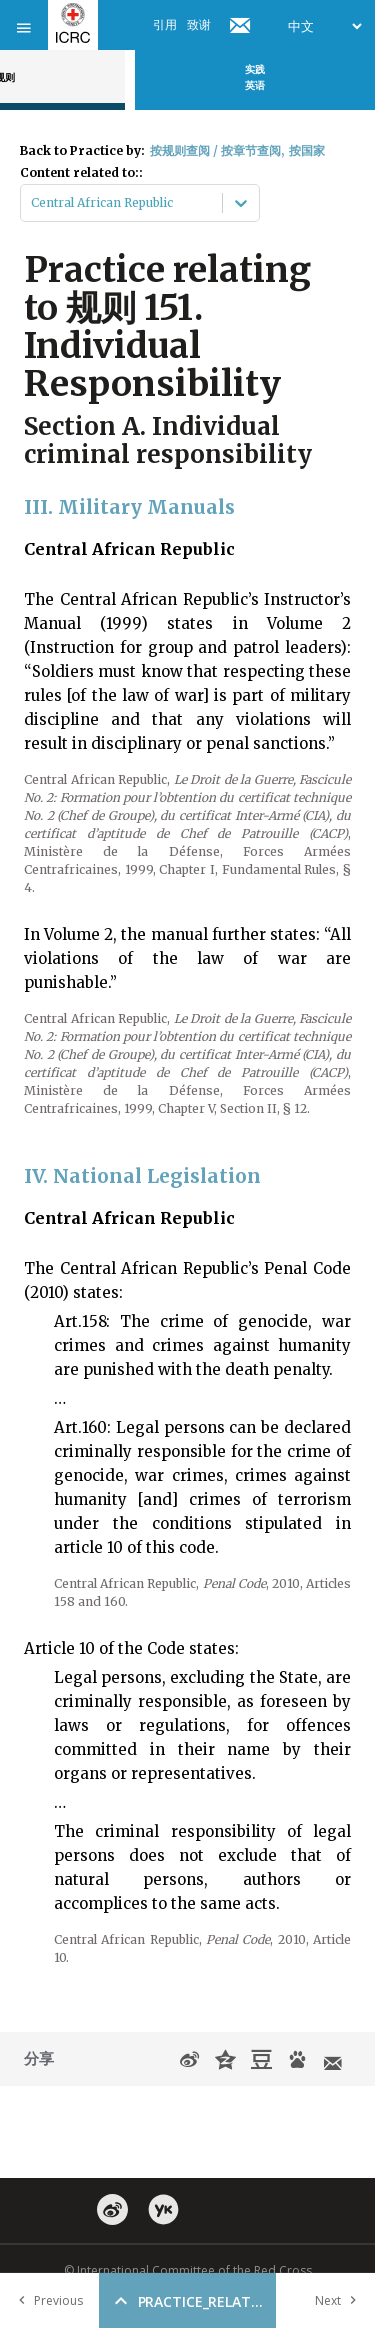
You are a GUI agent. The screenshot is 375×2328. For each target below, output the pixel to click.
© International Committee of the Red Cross (188, 2270)
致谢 (199, 24)
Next (340, 2300)
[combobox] (32, 203)
